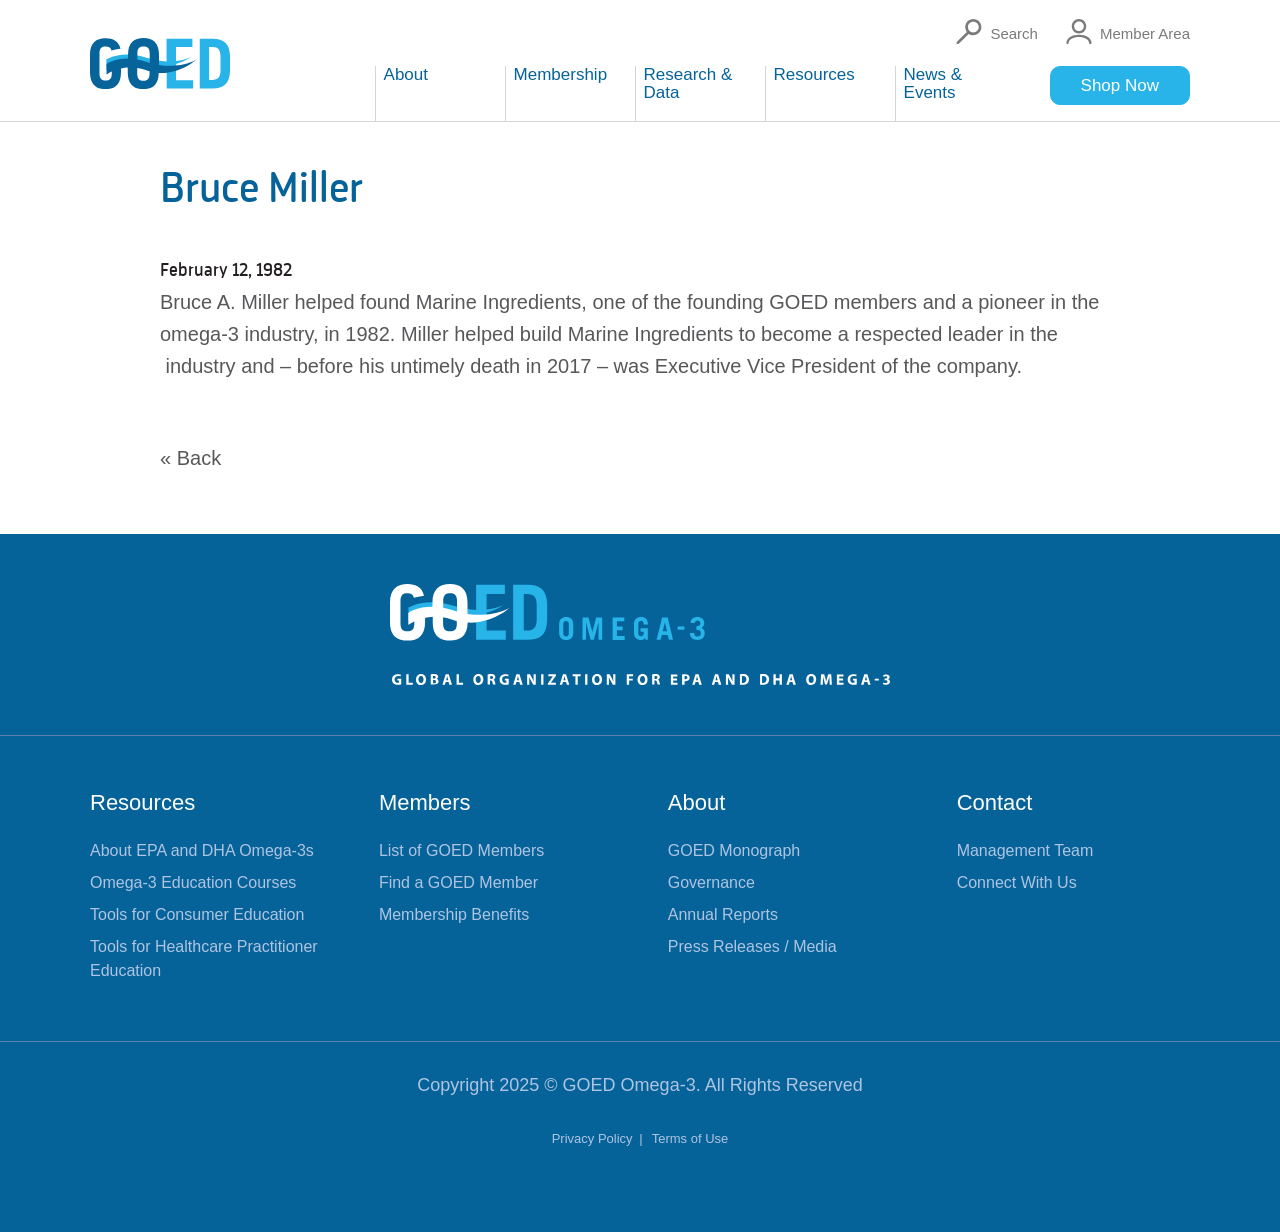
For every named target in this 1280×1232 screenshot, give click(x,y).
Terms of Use (690, 1138)
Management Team (1025, 850)
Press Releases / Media (752, 946)
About (697, 802)
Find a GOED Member (458, 882)
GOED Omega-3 (629, 1085)
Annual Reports (723, 914)
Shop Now (1120, 85)
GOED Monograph (734, 850)
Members (425, 802)
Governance (711, 882)
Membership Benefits (454, 914)
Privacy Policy (594, 1138)
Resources (142, 802)
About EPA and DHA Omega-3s (202, 850)
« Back (190, 458)
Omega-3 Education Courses (193, 882)
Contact (995, 802)
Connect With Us (1017, 882)
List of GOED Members (461, 850)
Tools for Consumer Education (197, 914)
